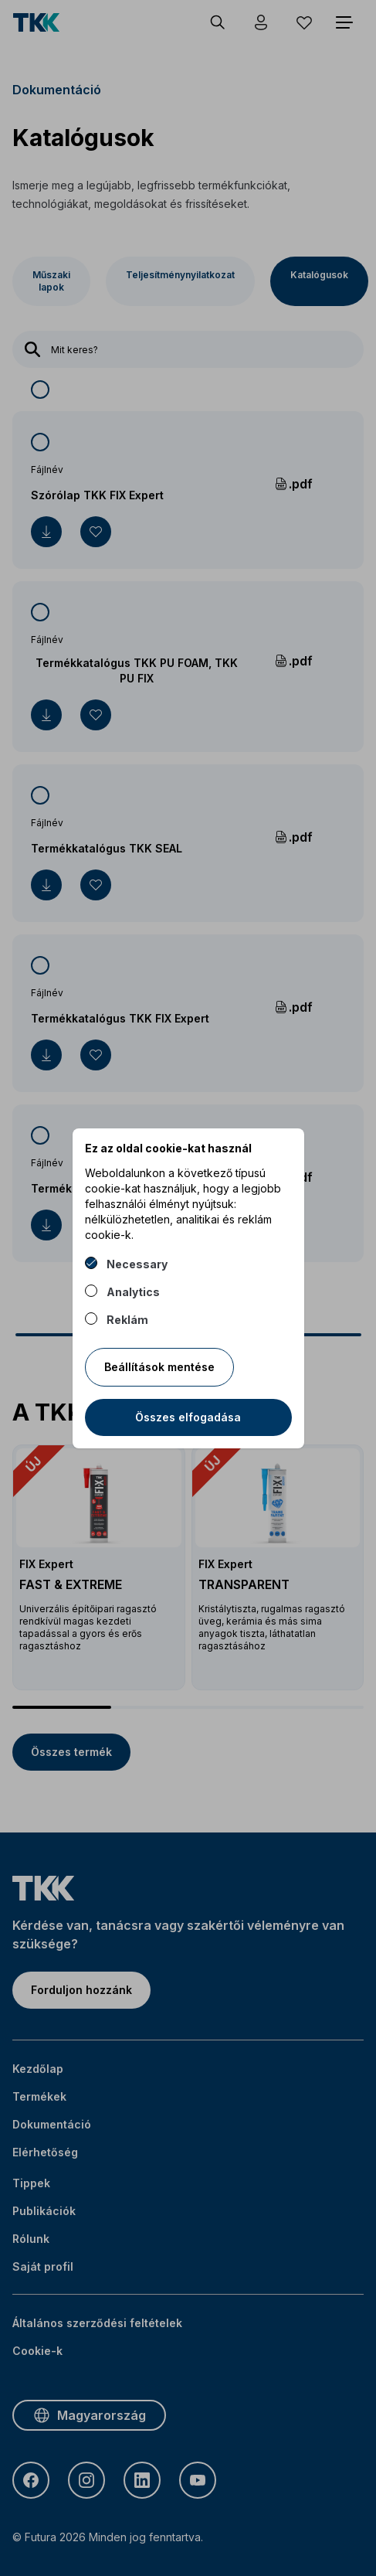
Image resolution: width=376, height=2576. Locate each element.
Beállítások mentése (159, 1366)
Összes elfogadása (188, 1417)
